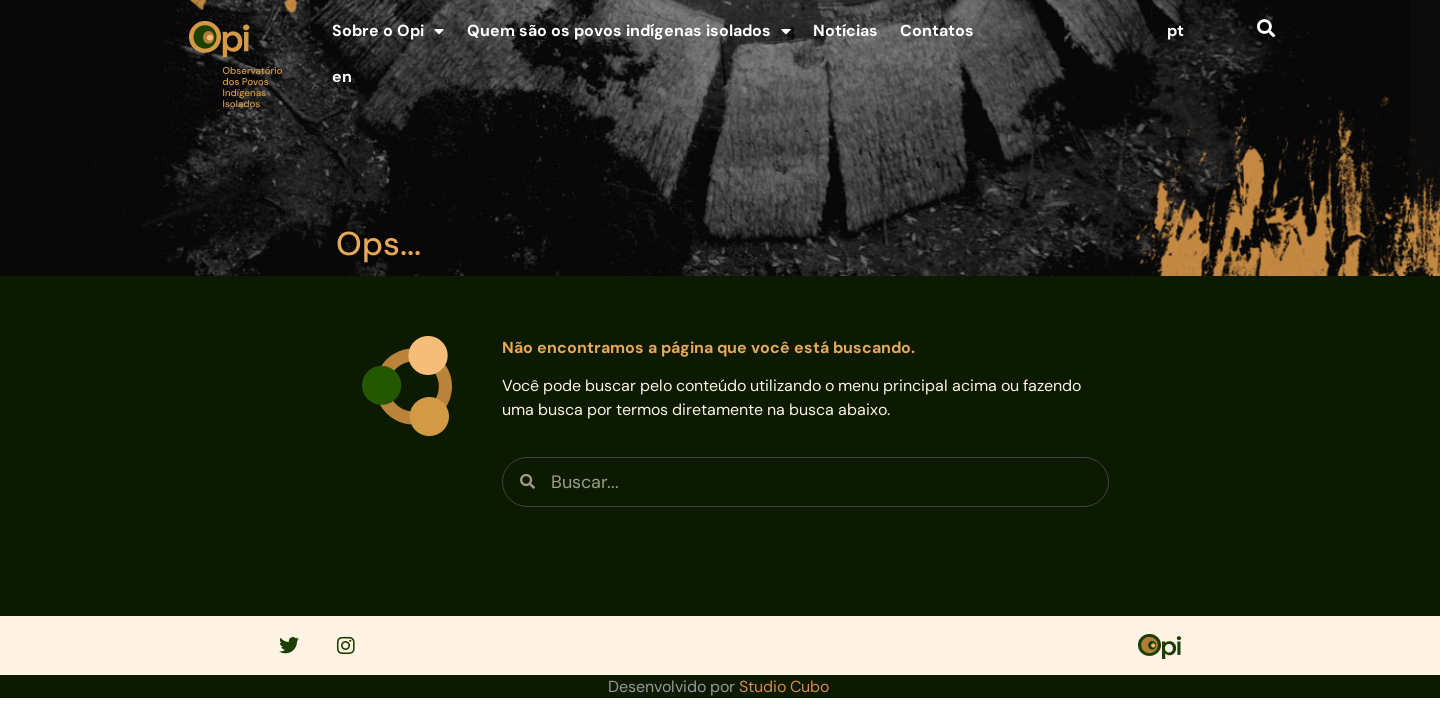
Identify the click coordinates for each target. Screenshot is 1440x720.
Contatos (937, 30)
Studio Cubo (784, 686)
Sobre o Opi (388, 31)
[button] (1265, 27)
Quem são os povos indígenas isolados (629, 31)
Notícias (845, 30)
